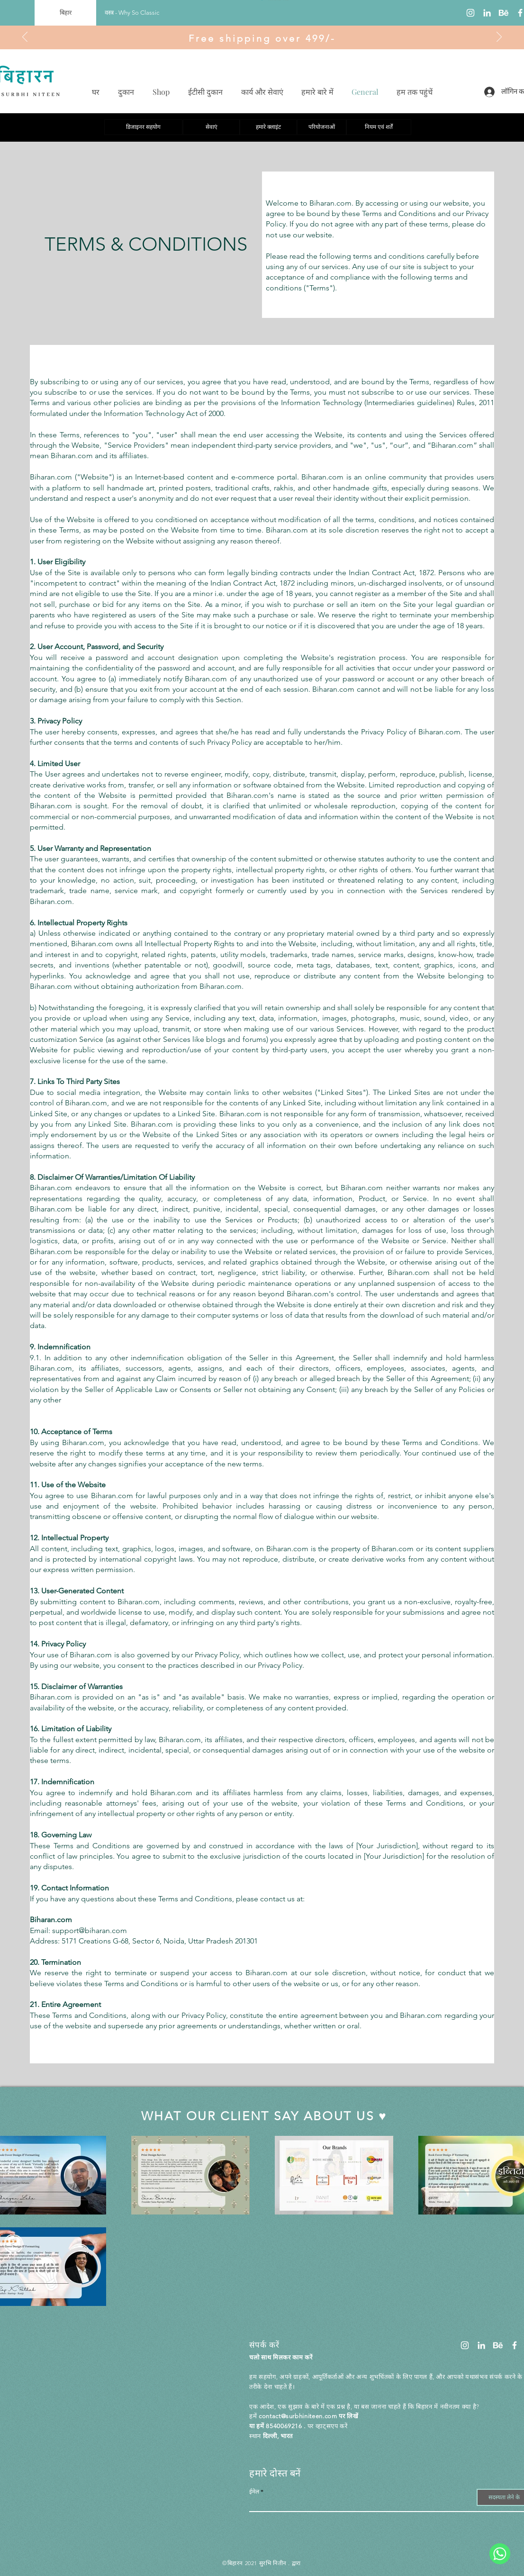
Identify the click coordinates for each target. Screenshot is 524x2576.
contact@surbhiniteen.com (298, 2416)
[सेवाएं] (211, 127)
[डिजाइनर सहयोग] (143, 127)
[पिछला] (24, 37)
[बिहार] (65, 13)
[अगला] (499, 37)
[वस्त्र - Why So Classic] (131, 13)
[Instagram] (470, 13)
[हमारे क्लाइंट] (268, 127)
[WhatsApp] (499, 2553)
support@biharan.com (89, 1930)
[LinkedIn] (487, 13)
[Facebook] (514, 2345)
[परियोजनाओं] (321, 127)
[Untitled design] (503, 13)
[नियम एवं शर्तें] (378, 127)
